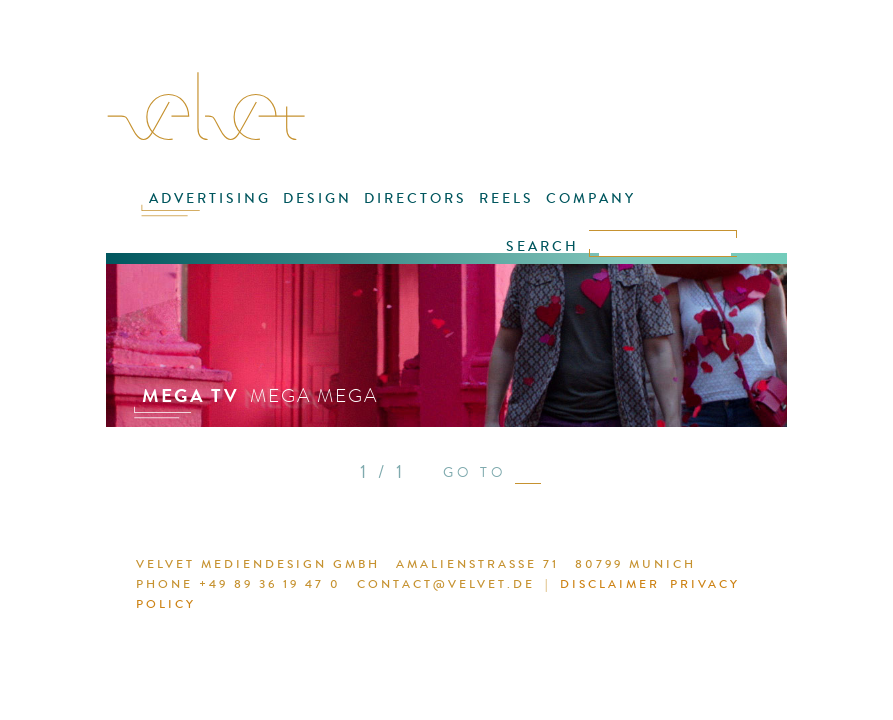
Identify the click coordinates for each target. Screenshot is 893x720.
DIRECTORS (415, 198)
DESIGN (317, 198)
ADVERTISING (210, 198)
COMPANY (591, 198)
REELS (506, 198)
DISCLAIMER (610, 584)
